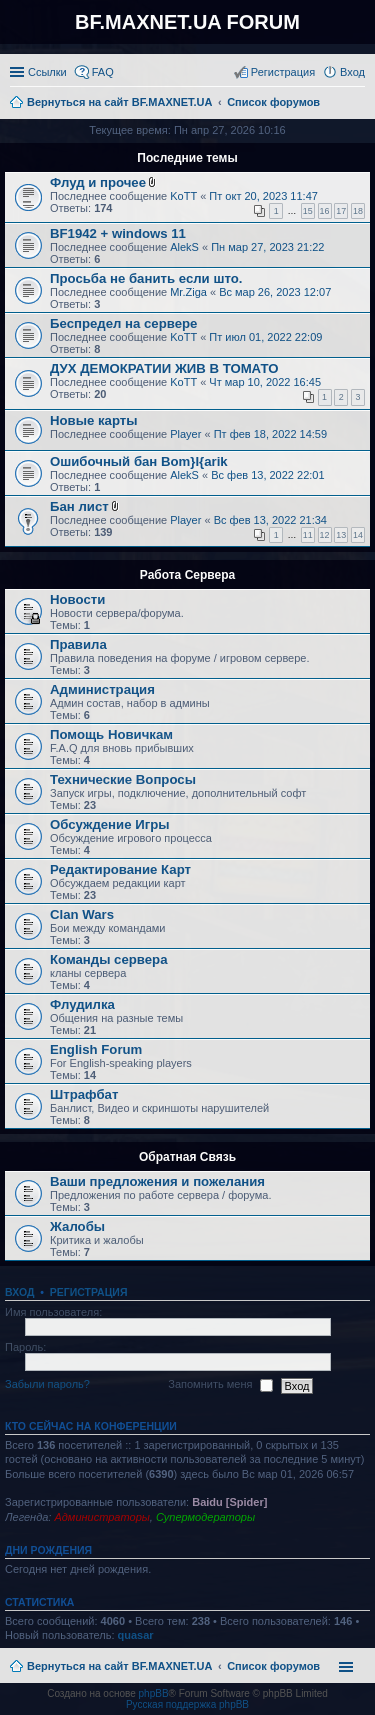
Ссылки (47, 72)
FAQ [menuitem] (103, 72)
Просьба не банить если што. (146, 278)
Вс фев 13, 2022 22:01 (267, 475)
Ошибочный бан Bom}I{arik (139, 461)
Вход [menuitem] (352, 72)
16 (325, 211)
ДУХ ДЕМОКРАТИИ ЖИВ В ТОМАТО (164, 368)
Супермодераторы (205, 1517)
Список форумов (273, 1666)
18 (358, 211)
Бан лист (79, 506)
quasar (136, 1635)
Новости (77, 599)
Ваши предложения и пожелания (157, 1181)
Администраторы (101, 1517)
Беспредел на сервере (123, 323)
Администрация (102, 689)
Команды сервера (109, 959)
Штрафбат (84, 1094)
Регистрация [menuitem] (283, 72)
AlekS (184, 247)
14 (358, 535)
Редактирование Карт (120, 869)
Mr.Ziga (188, 292)
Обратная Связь (187, 1157)
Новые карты (93, 420)
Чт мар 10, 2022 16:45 (265, 382)
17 (341, 211)
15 (308, 211)
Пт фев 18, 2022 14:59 (270, 434)
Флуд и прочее (98, 182)
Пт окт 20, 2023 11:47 (263, 196)
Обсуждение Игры (109, 824)
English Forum (96, 1049)
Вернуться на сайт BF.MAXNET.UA (119, 1666)
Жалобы (77, 1226)
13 (341, 535)
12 (325, 535)
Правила (78, 644)
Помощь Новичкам (111, 734)
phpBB (154, 1693)
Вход (19, 1292)
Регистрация (89, 1292)
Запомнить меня (220, 1385)
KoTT (183, 196)
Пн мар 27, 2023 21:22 (267, 247)
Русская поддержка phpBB (187, 1704)
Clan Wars (82, 914)
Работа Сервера (187, 575)
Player (185, 434)
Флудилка (82, 1004)
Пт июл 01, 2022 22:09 (265, 337)
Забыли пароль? (47, 1384)
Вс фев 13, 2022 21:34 (270, 520)
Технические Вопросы (123, 779)
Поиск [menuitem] (359, 104)
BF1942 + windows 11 (118, 233)
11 (308, 535)
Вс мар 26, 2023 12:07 (275, 292)
